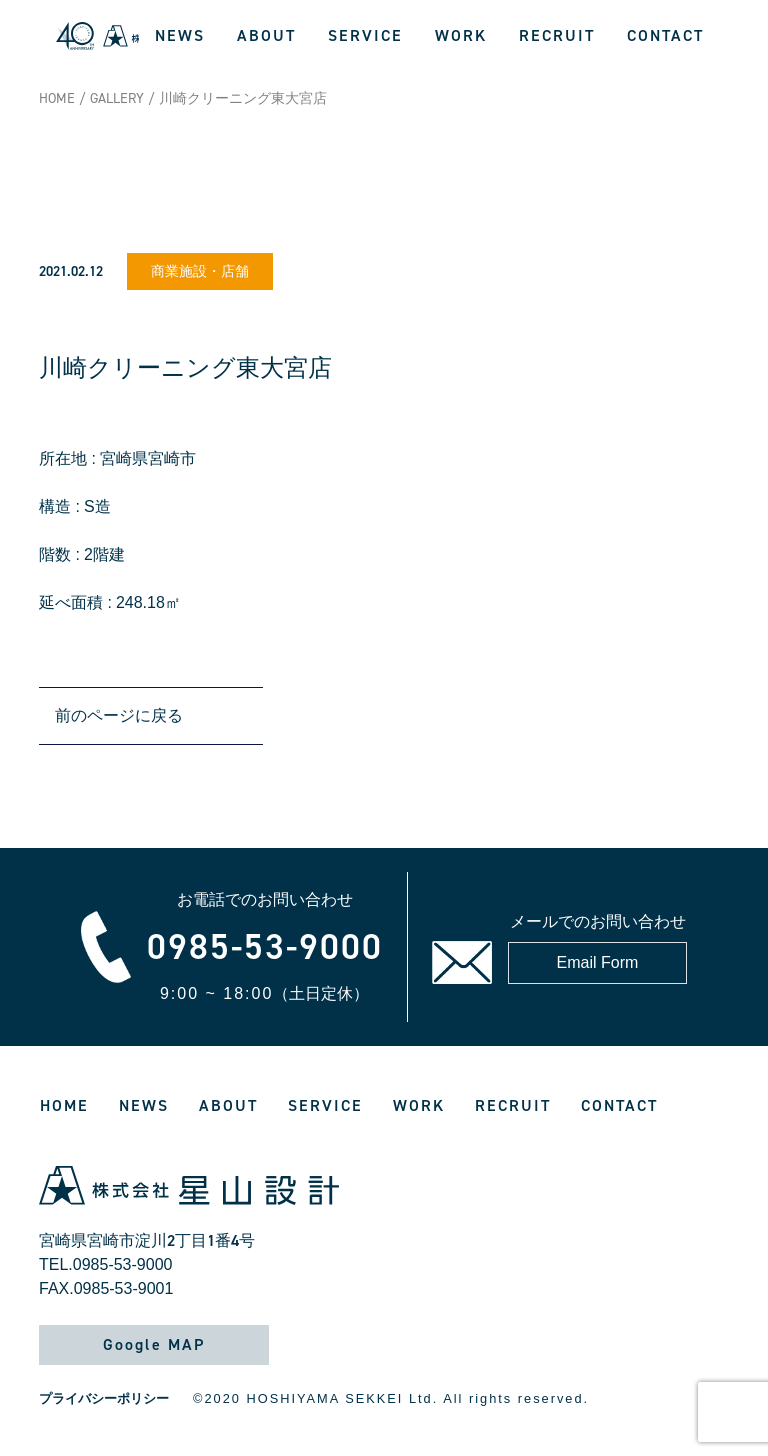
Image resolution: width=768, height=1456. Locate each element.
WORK (461, 35)
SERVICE (365, 35)
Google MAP (154, 1344)
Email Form (598, 962)
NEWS (180, 35)
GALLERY (117, 98)
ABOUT (266, 35)
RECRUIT (557, 35)
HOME (57, 98)
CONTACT (665, 35)
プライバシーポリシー (104, 1398)
